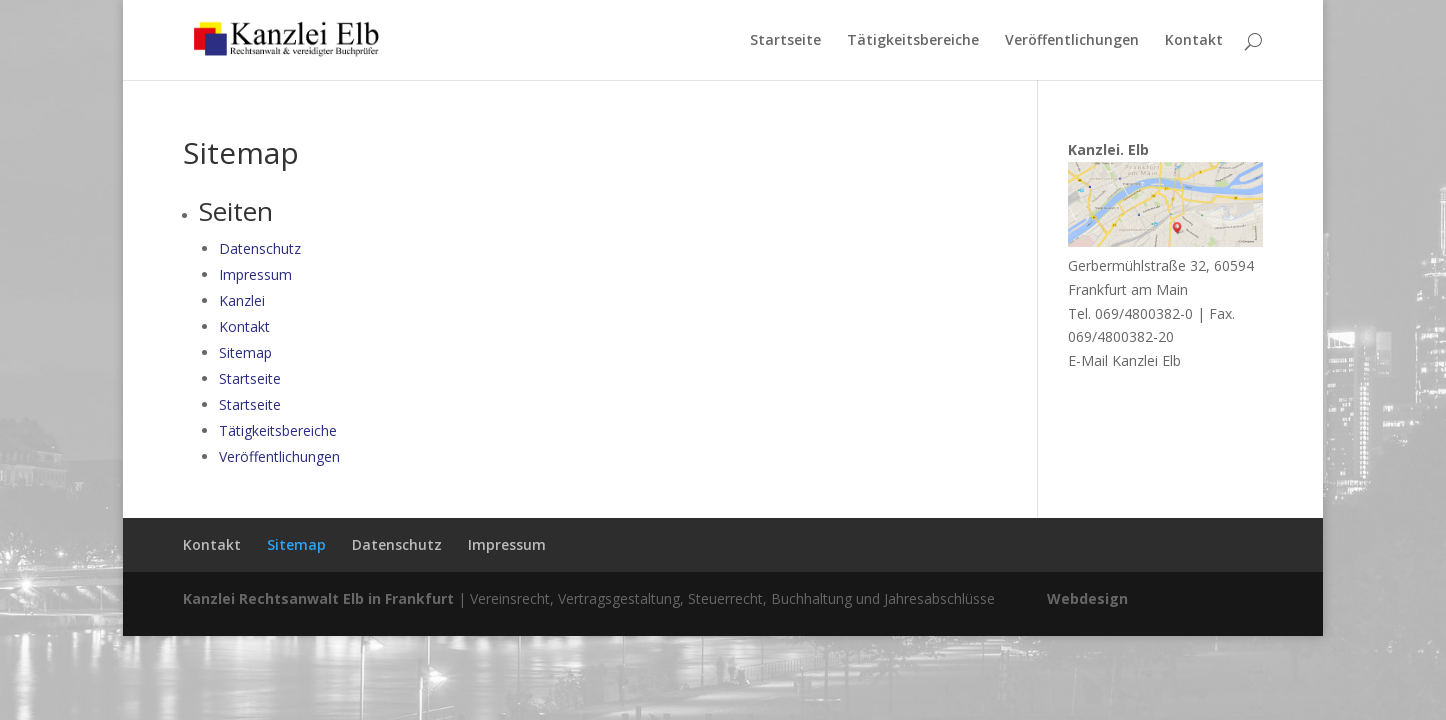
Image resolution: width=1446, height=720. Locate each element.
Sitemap (245, 352)
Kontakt (1194, 41)
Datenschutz (260, 248)
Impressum (255, 274)
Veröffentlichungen (1072, 41)
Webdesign (1087, 598)
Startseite (785, 41)
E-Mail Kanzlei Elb (1124, 360)
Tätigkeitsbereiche (913, 41)
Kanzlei (242, 300)
